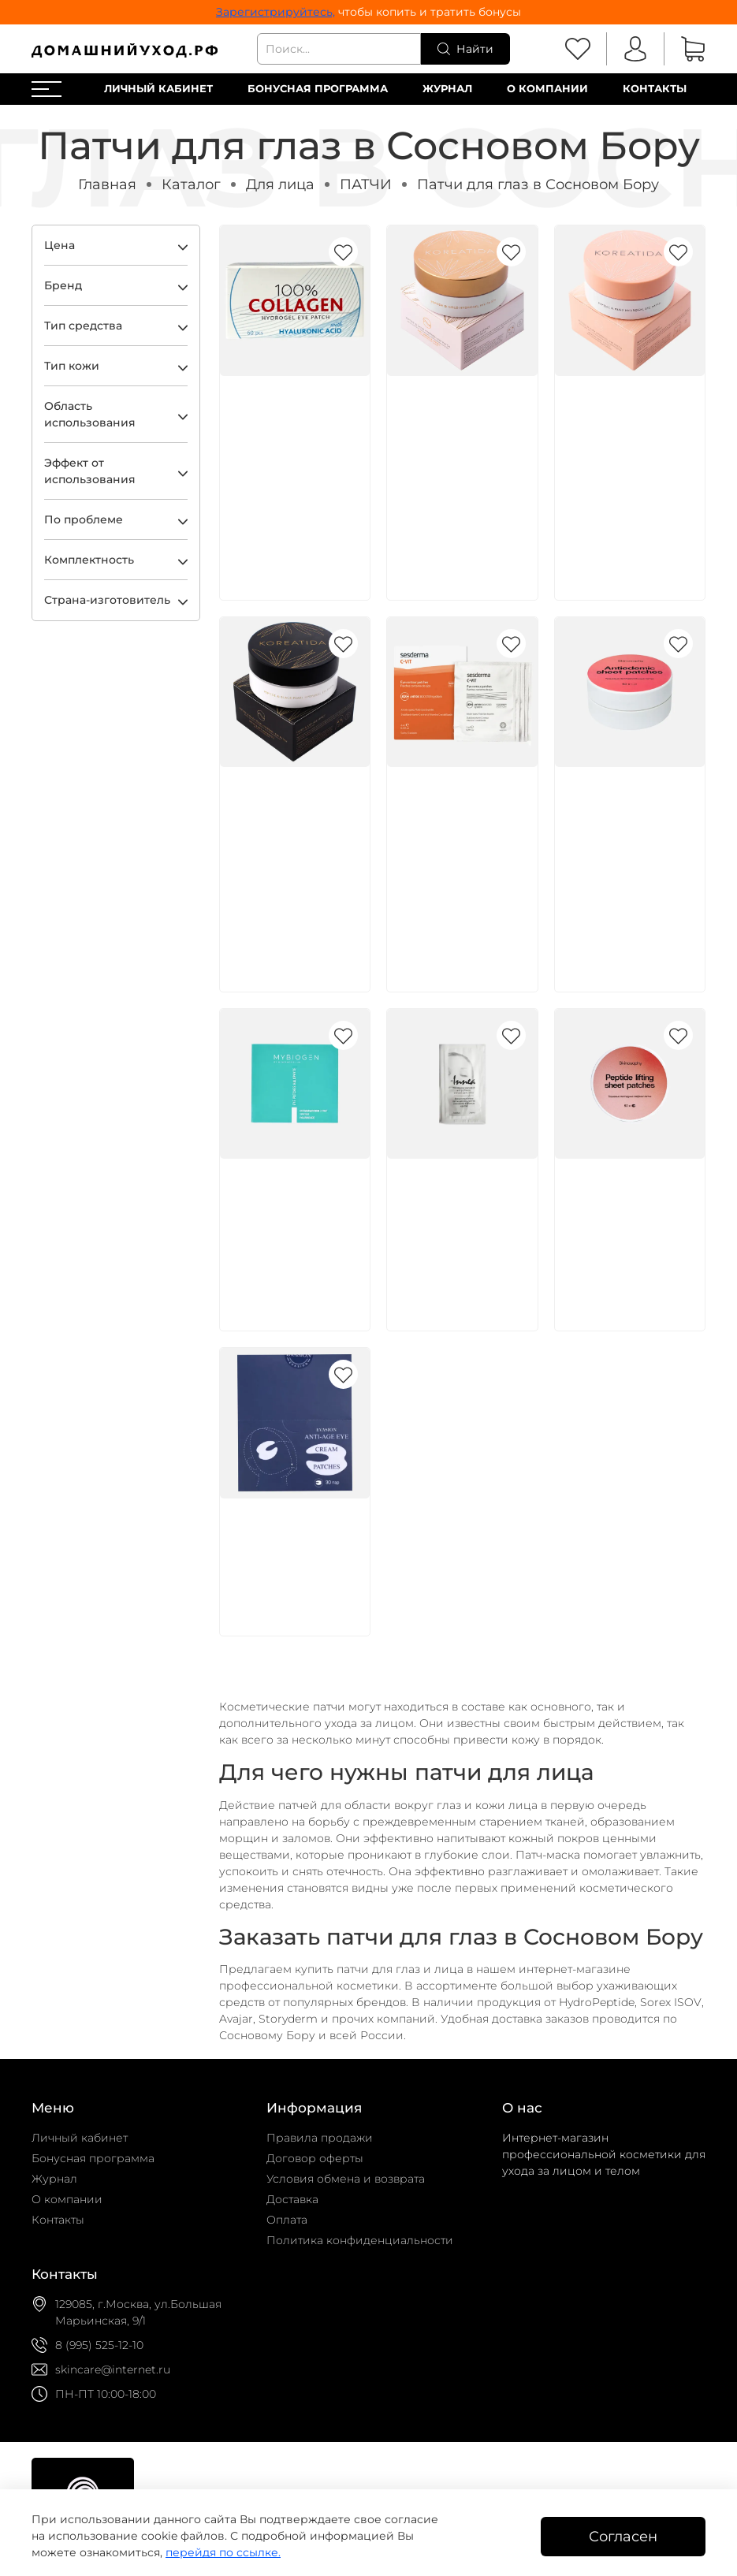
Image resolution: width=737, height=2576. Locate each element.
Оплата (286, 2220)
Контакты (655, 89)
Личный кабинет (158, 89)
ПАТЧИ (366, 184)
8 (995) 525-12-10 (99, 2345)
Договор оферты (314, 2158)
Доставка (292, 2199)
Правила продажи (319, 2138)
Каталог (191, 184)
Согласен (623, 2536)
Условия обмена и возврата (345, 2179)
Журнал (447, 89)
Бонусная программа (318, 89)
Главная (107, 184)
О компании (547, 89)
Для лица (280, 184)
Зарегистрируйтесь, (275, 12)
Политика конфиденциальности (359, 2240)
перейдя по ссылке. (223, 2552)
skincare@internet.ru (112, 2369)
